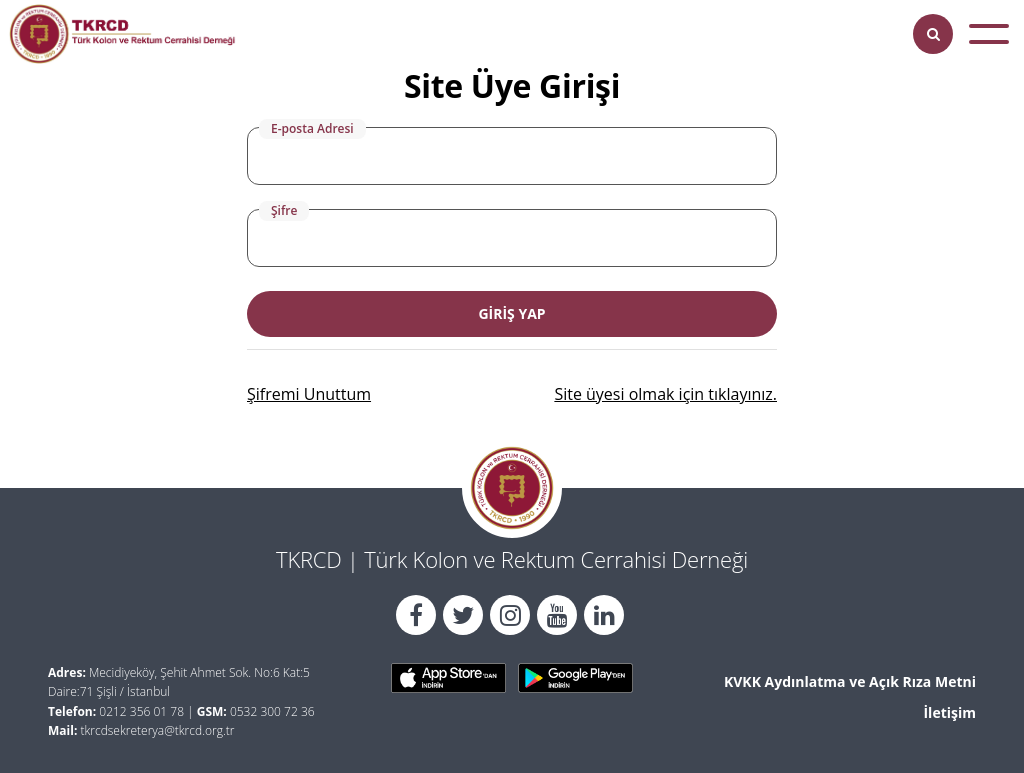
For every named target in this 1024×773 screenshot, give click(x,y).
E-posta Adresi (312, 128)
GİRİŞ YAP (511, 313)
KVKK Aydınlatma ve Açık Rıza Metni (850, 681)
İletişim (949, 712)
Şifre (284, 210)
